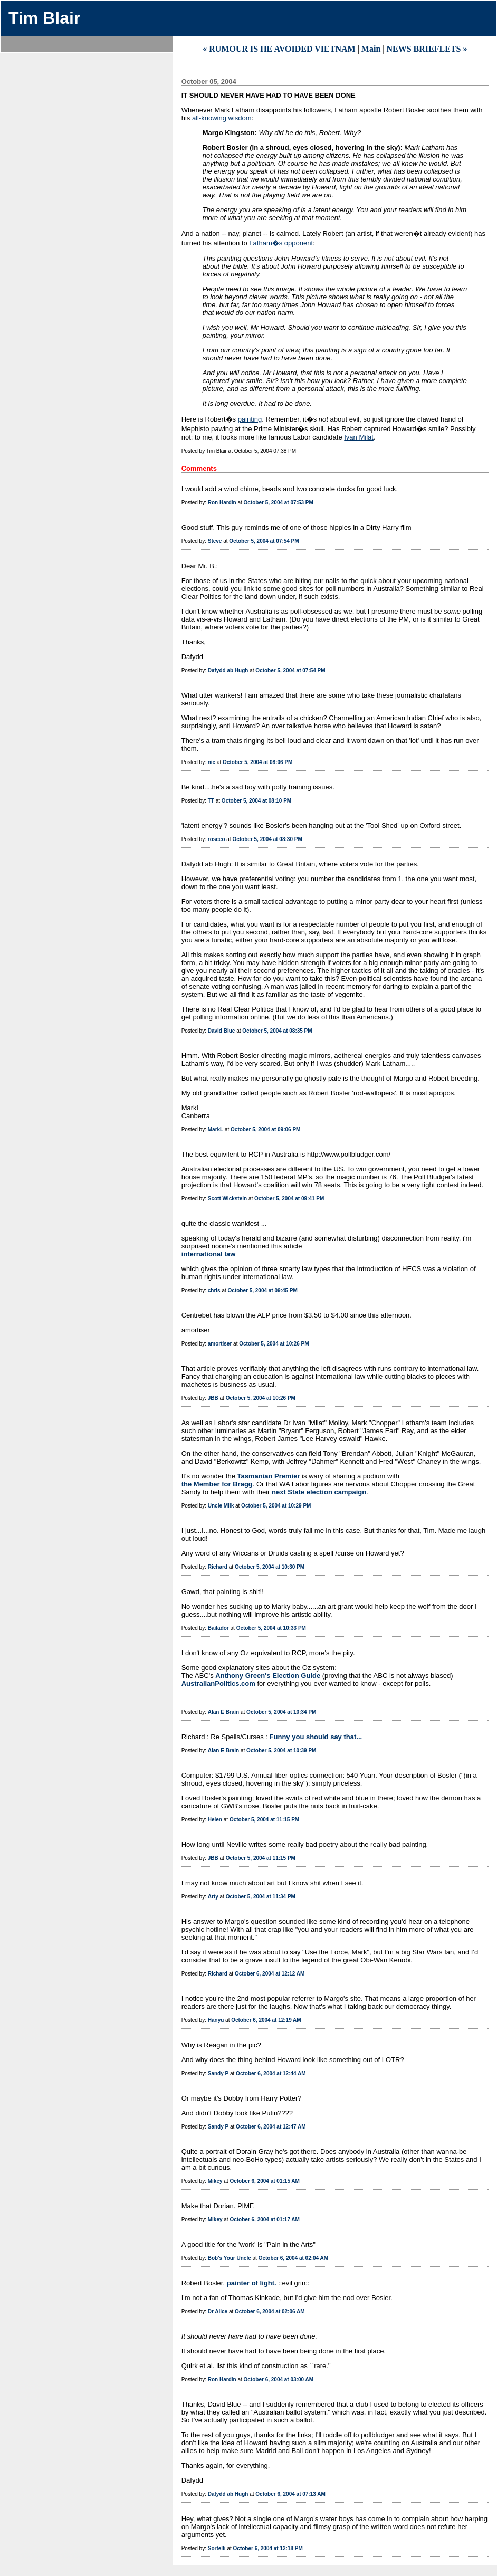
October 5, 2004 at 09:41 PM (289, 1198)
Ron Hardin (222, 502)
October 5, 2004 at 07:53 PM (278, 502)
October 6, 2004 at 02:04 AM (293, 2258)
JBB (213, 1398)
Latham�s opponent (281, 243)
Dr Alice (217, 2311)
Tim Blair (44, 17)
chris (214, 1290)
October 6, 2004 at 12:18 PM (268, 2548)
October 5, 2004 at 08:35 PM (277, 1031)
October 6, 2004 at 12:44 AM (270, 2073)
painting (250, 419)
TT (211, 801)
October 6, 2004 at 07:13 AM (290, 2494)
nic (211, 762)
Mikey (215, 2181)
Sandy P (218, 2073)
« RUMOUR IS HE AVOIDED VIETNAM (279, 48)
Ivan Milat (359, 437)
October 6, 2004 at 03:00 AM (278, 2379)
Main (370, 48)
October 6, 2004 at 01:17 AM (264, 2219)
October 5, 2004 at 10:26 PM (274, 1344)
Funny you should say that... (316, 1737)
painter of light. (251, 2283)
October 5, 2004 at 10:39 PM (281, 1750)
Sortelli (217, 2548)
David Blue (221, 1031)
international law (208, 1254)
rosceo (216, 839)
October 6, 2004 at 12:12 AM (269, 1974)
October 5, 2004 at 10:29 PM (276, 1506)
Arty (213, 1897)
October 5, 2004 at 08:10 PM (256, 801)
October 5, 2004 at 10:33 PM (271, 1628)
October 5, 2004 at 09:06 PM (265, 1129)
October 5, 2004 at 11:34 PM (260, 1897)
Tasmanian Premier (268, 1476)
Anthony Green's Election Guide (267, 1676)
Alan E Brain (223, 1712)
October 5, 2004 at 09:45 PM (263, 1290)
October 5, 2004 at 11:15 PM (264, 1820)
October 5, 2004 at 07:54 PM (264, 541)
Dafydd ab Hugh (228, 670)
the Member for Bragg (217, 1484)
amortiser (220, 1344)
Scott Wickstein (227, 1198)
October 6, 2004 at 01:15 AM (264, 2181)
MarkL (215, 1129)
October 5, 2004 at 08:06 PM (257, 762)
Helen (215, 1820)
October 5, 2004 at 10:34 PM (281, 1712)
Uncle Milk (221, 1506)
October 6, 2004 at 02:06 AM (269, 2311)
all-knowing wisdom (222, 118)
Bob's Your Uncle (229, 2258)
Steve (215, 541)
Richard (217, 1567)
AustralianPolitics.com (218, 1683)
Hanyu (216, 2020)
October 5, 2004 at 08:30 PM (267, 839)
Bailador (218, 1628)
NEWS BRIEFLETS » (426, 48)
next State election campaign (319, 1492)
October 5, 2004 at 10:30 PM (269, 1567)
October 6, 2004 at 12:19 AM (266, 2020)
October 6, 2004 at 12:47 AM (270, 2127)
